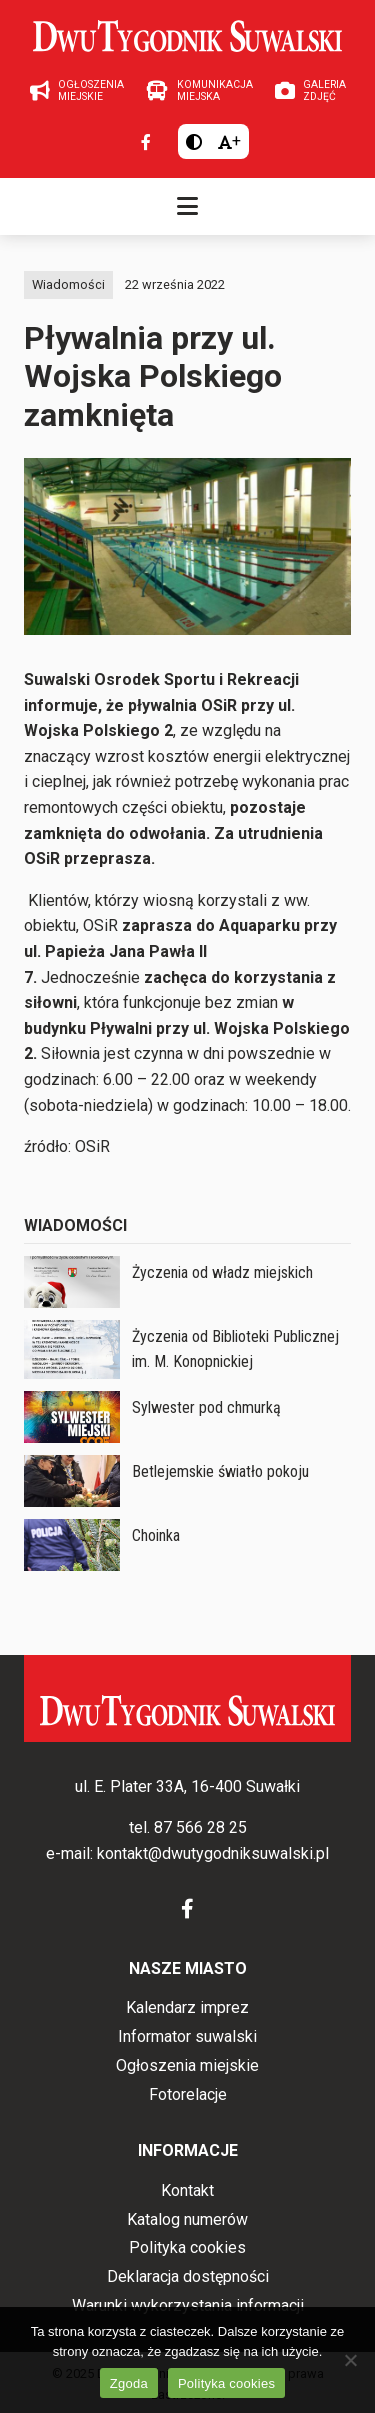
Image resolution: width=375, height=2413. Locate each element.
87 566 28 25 (200, 1827)
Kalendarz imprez (187, 2007)
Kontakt (187, 2190)
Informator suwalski (187, 2036)
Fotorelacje (188, 2094)
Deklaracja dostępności (188, 2276)
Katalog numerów (187, 2219)
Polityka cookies (187, 2247)
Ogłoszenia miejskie (187, 2065)
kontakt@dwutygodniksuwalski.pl (213, 1853)
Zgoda (129, 2383)
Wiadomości (68, 284)
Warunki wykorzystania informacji (188, 2305)
